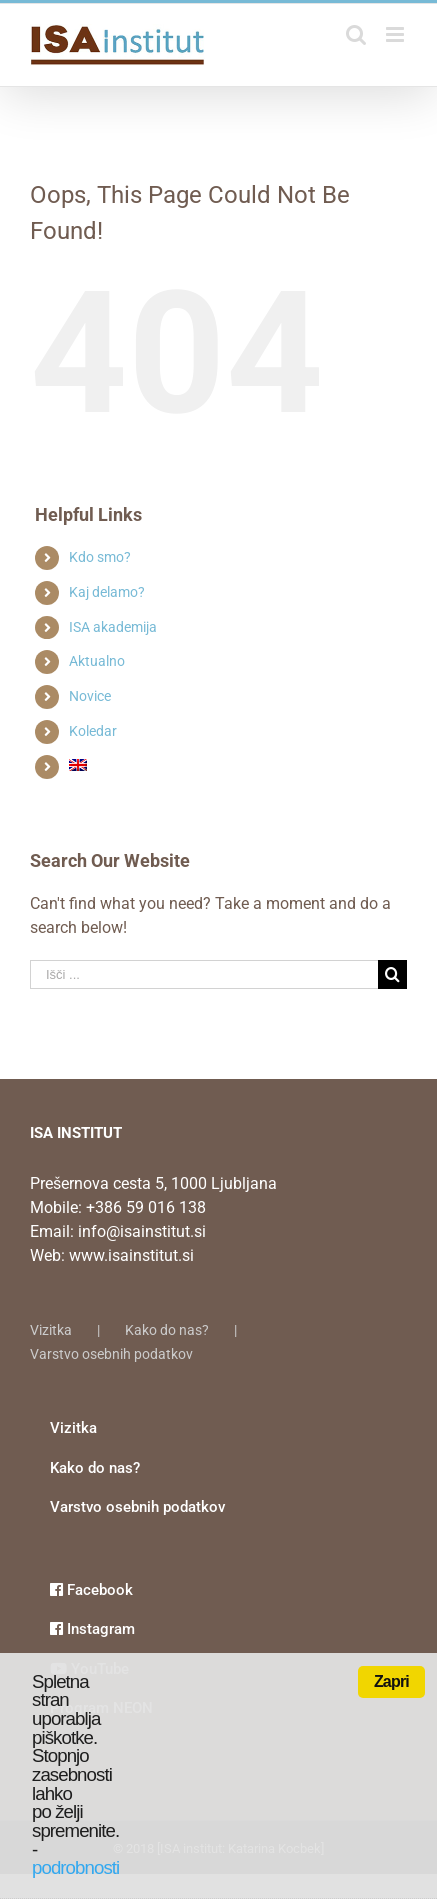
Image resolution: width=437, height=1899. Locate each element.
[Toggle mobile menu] (396, 34)
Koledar (93, 731)
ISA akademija (113, 627)
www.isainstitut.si (131, 1255)
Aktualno (97, 661)
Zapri (391, 1681)
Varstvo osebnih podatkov (111, 1354)
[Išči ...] (204, 974)
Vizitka (51, 1330)
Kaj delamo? (107, 592)
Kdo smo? (100, 557)
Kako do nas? (167, 1330)
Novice (90, 696)
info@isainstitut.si (142, 1231)
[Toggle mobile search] (356, 34)
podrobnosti (75, 1867)
